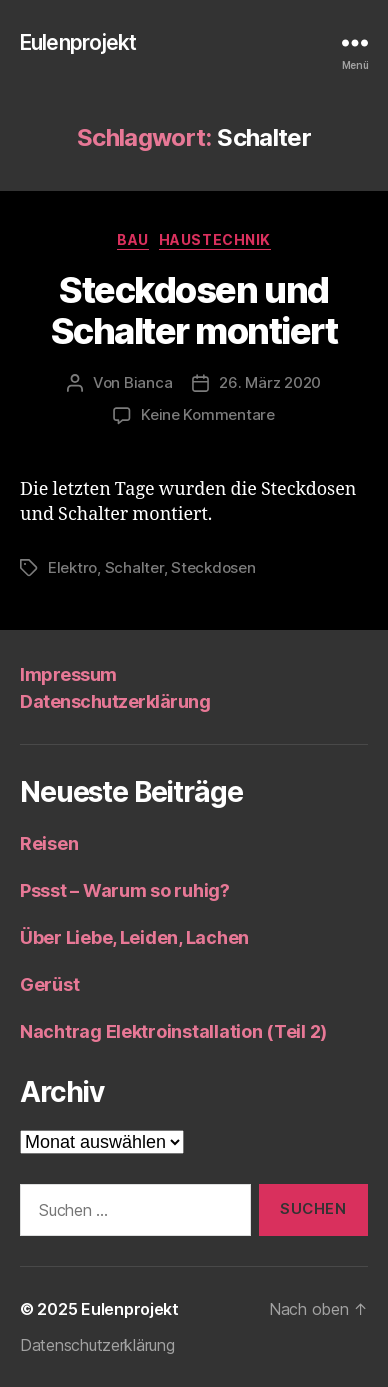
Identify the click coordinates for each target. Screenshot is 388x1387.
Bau (133, 239)
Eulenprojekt (78, 42)
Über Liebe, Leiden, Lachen (134, 937)
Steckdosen (213, 567)
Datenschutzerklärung (115, 701)
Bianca (148, 382)
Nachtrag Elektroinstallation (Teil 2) (173, 1031)
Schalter (134, 567)
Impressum (68, 674)
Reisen (49, 843)
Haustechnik (215, 239)
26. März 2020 (270, 382)
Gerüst (49, 984)
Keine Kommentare (208, 414)
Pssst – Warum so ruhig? (125, 890)
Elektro (72, 567)
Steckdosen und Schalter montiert (194, 310)
